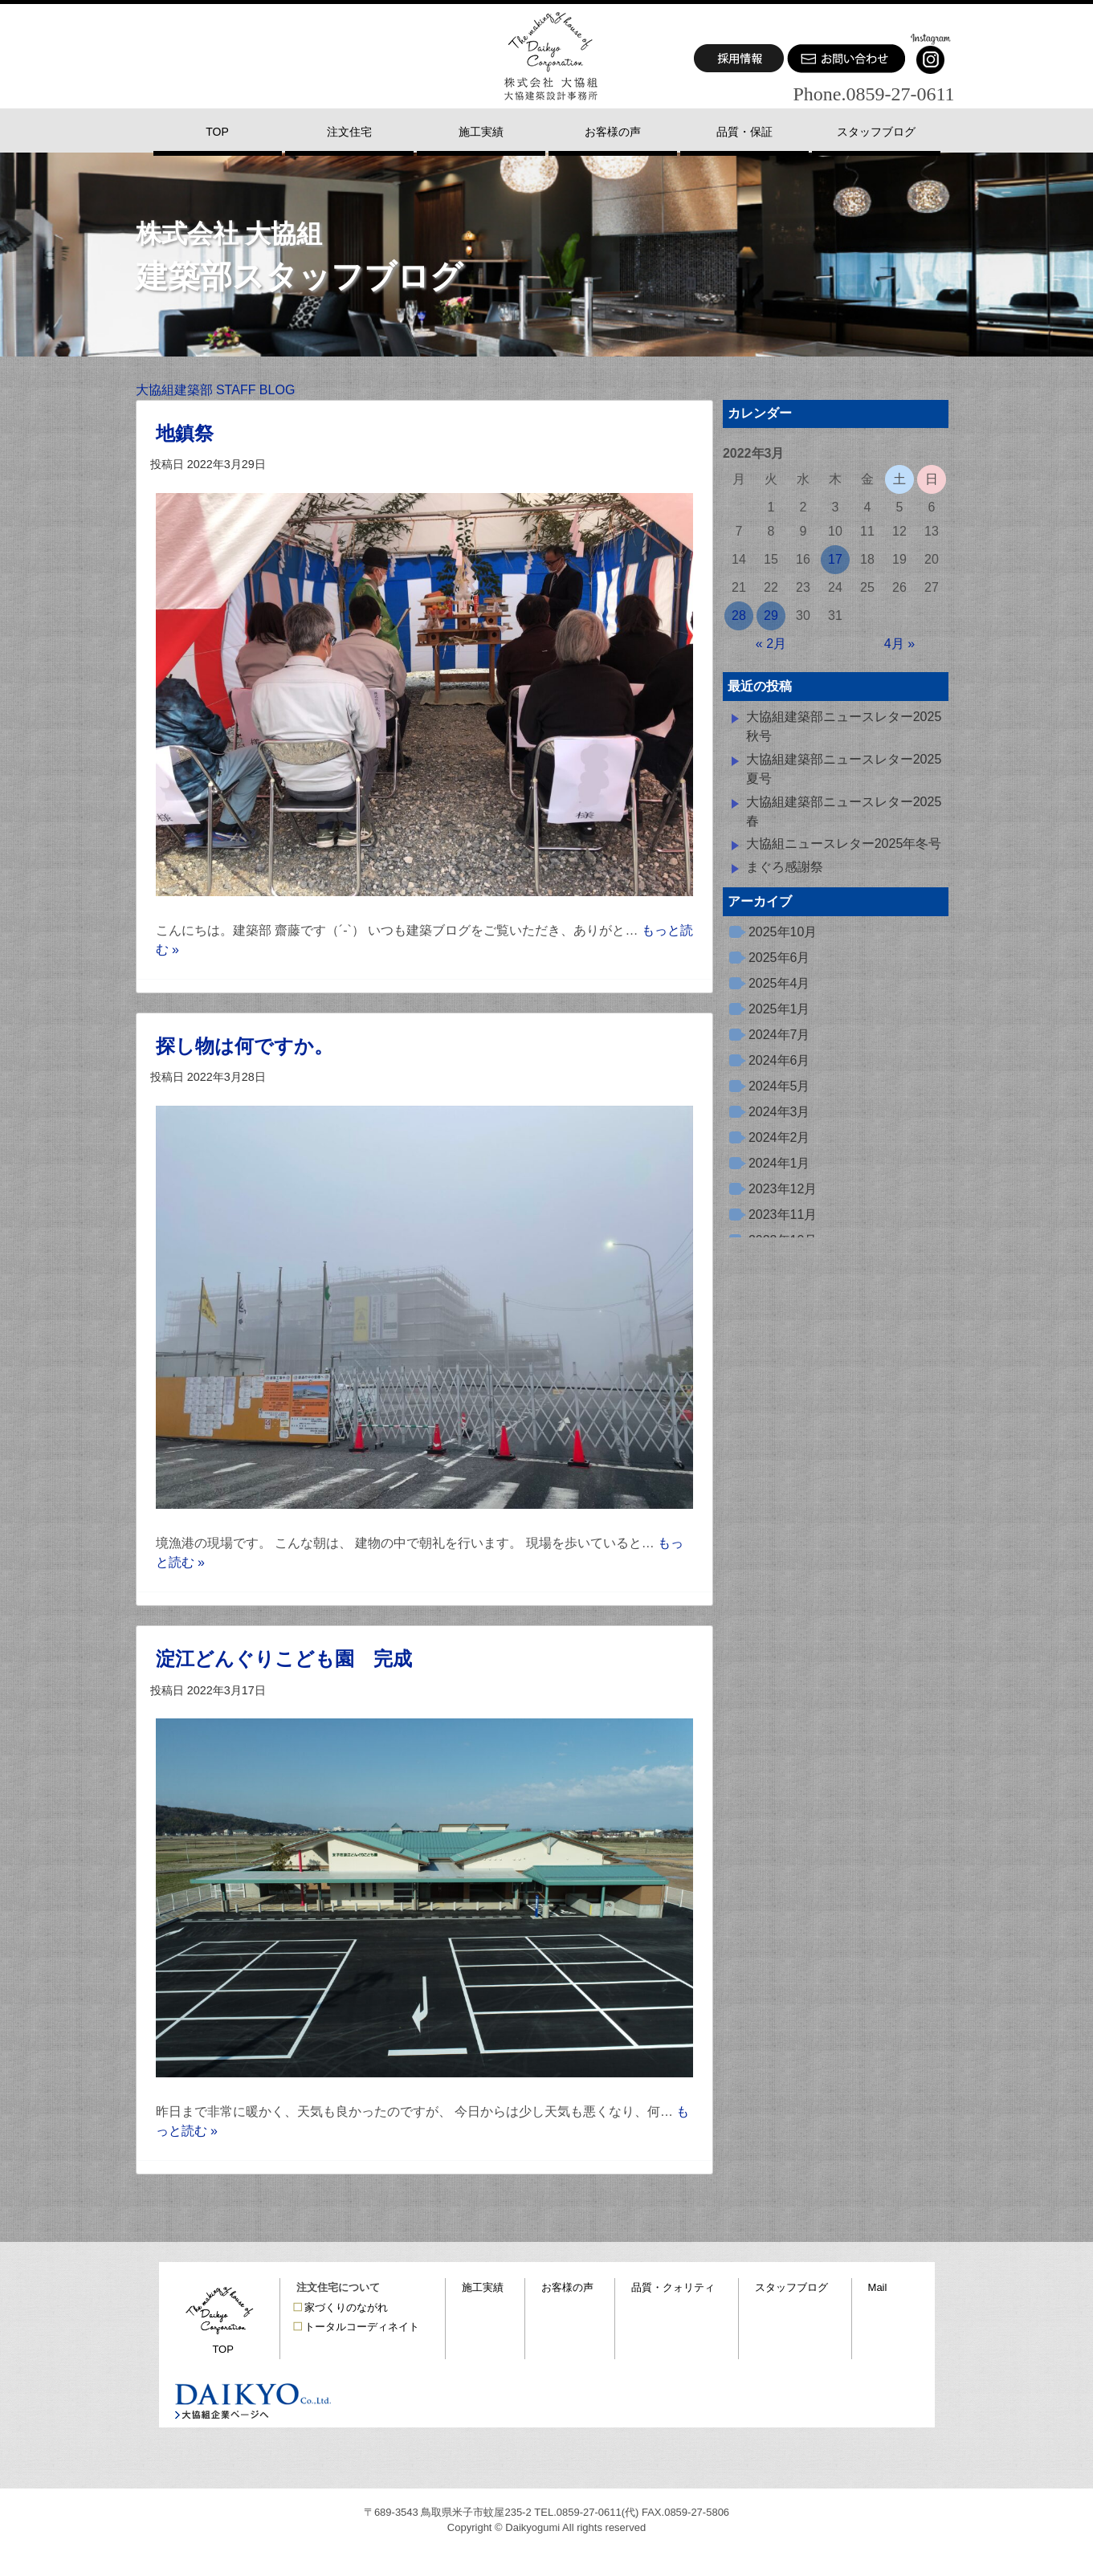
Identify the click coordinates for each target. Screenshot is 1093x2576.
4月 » (899, 643)
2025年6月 (779, 957)
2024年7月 (779, 1034)
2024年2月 (779, 1137)
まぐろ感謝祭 (784, 867)
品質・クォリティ (673, 2287)
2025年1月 (779, 1009)
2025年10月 (782, 932)
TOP (223, 2349)
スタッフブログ (791, 2287)
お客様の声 (567, 2287)
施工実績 (483, 2287)
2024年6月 (779, 1060)
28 (739, 615)
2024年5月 (779, 1086)
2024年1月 (779, 1163)
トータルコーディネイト (361, 2327)
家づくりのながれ (346, 2307)
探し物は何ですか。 (244, 1046)
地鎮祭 (185, 433)
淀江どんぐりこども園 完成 (284, 1658)
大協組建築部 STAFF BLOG (216, 390)
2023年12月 (782, 1189)
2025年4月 (779, 983)
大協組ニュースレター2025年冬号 (844, 843)
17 (835, 559)
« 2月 (771, 643)
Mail (877, 2287)
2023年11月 (782, 1214)
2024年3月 (779, 1112)
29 (771, 615)
